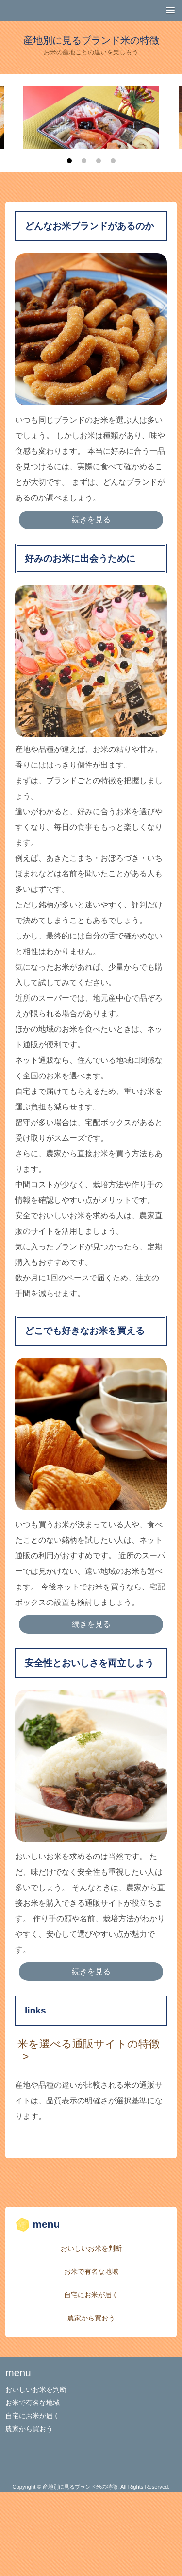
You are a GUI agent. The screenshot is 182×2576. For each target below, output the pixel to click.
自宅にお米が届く (91, 2295)
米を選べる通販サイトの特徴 (88, 2044)
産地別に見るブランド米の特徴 (91, 40)
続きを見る (91, 519)
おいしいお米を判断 (91, 2248)
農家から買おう (91, 2318)
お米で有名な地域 (91, 2271)
